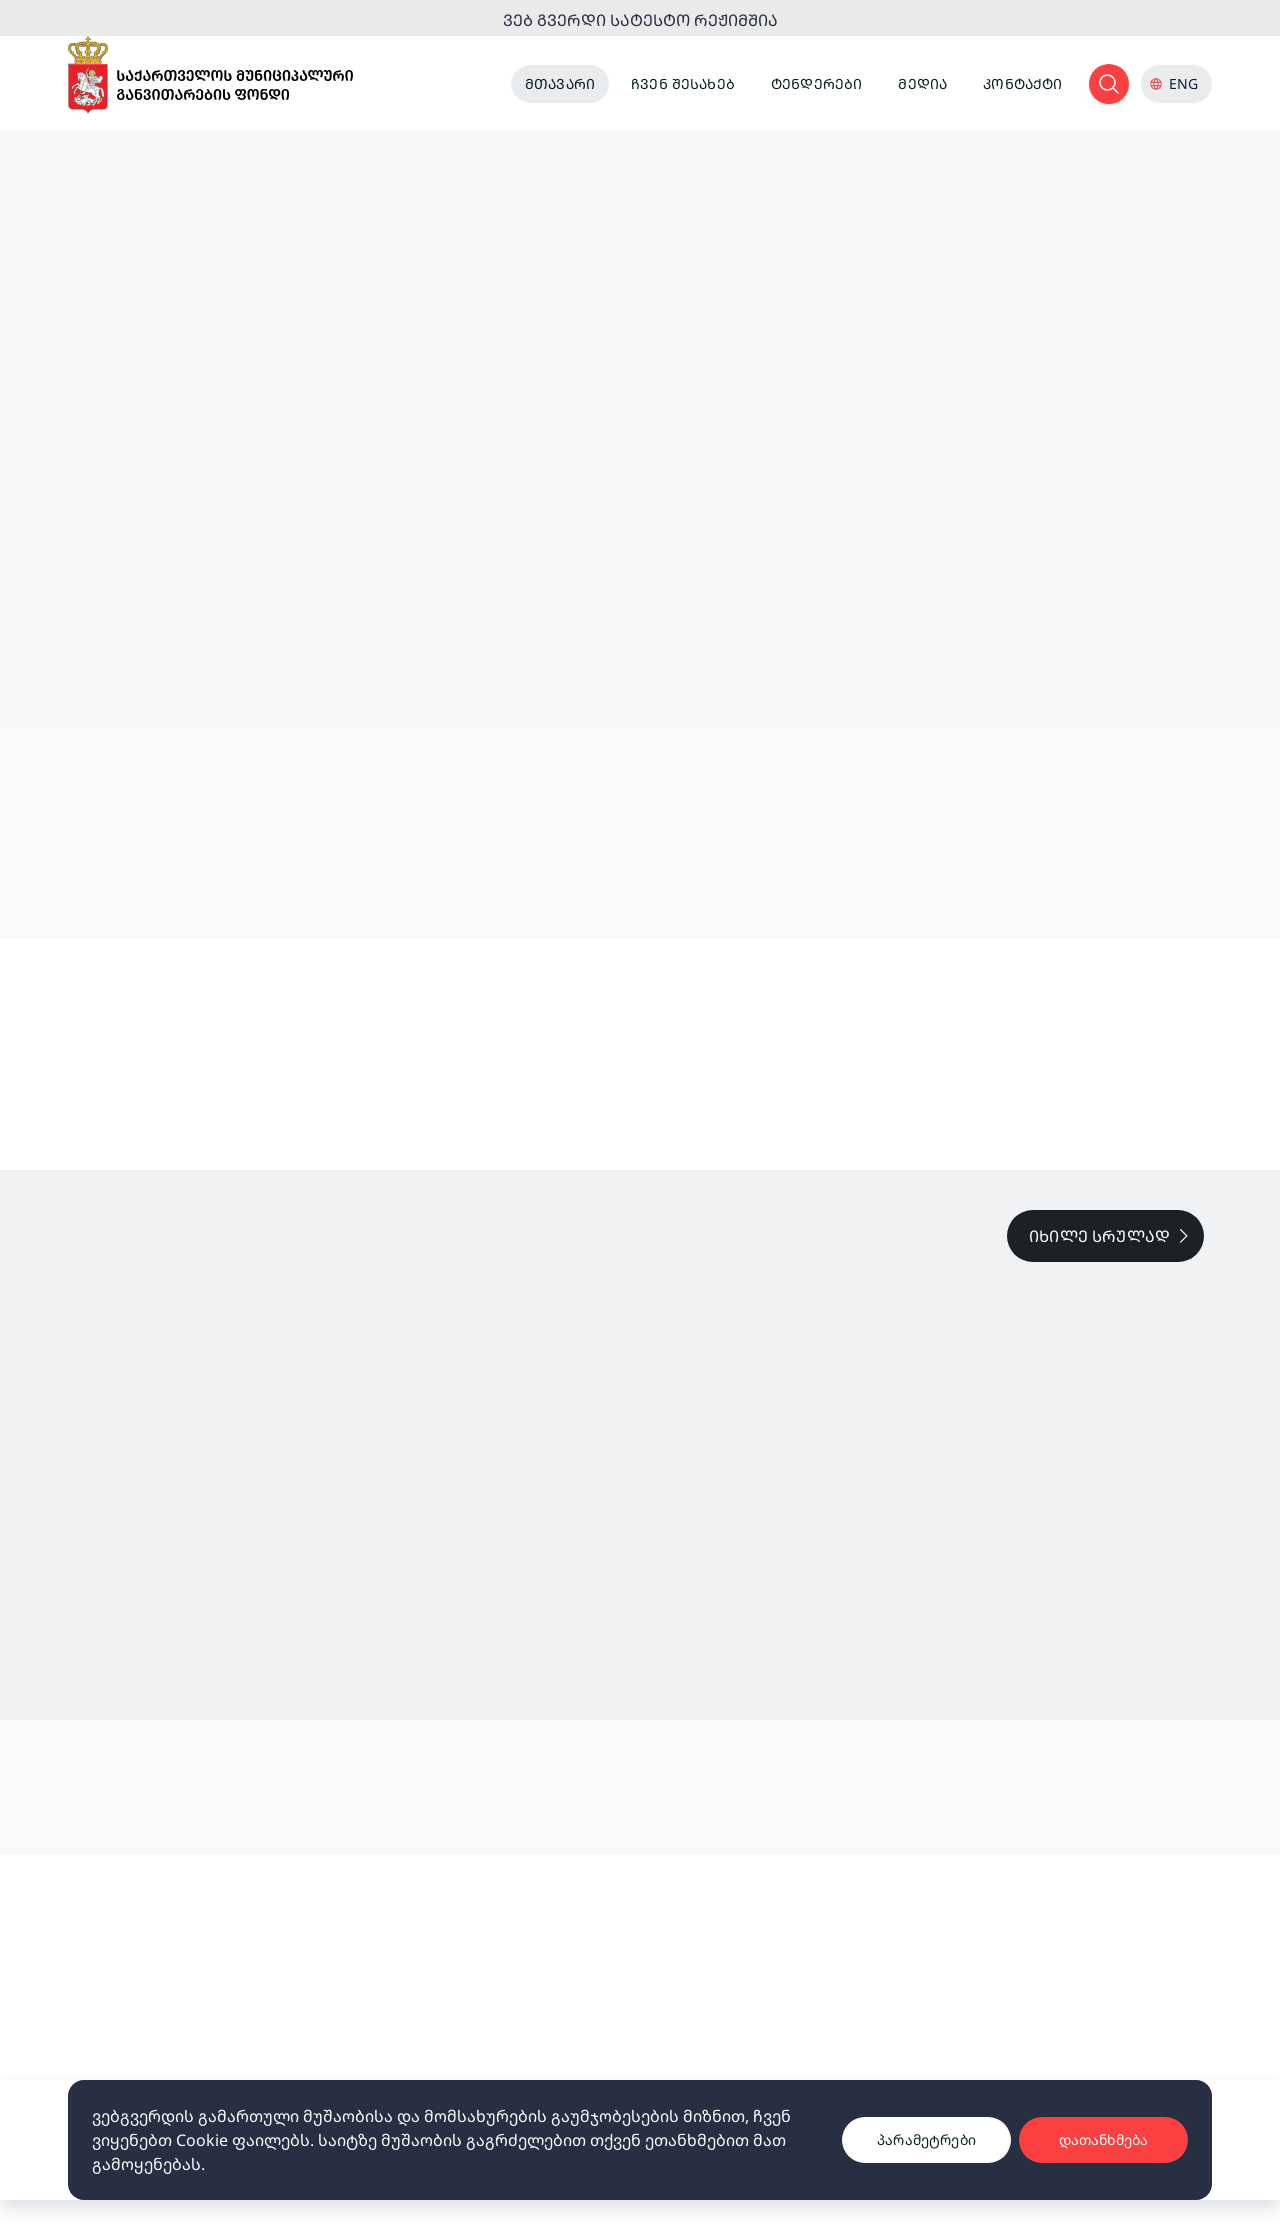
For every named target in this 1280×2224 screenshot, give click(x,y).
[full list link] (1105, 1236)
